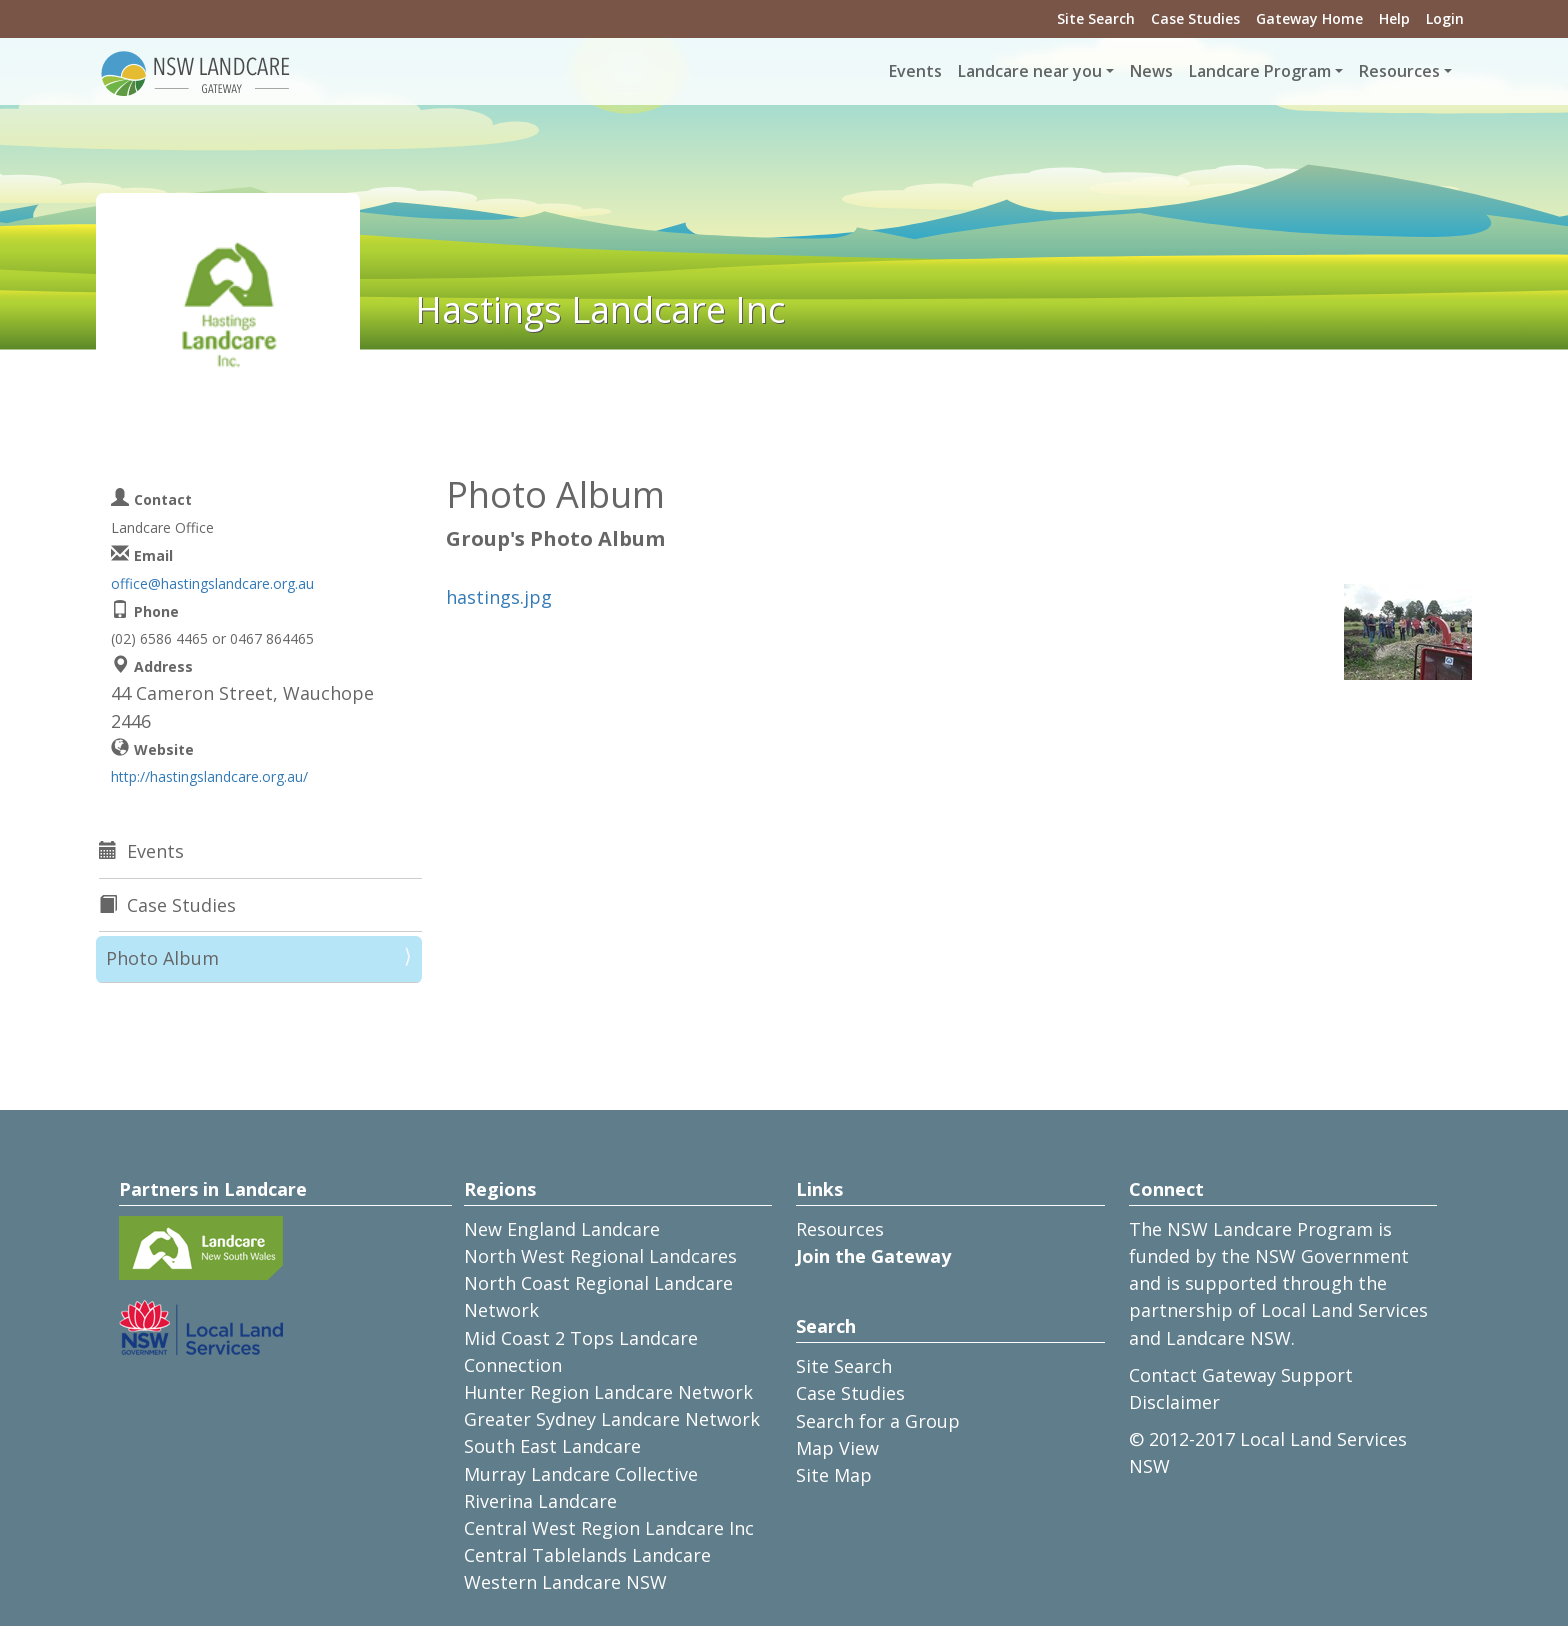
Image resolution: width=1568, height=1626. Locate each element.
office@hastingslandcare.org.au (212, 583)
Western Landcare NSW (565, 1582)
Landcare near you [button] (1030, 71)
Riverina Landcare (540, 1501)
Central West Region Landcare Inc (609, 1528)
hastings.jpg (499, 597)
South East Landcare (552, 1446)
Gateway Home (1309, 18)
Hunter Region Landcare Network (608, 1392)
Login (1445, 18)
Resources (840, 1229)
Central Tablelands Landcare (587, 1555)
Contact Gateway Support (1241, 1375)
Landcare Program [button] (1260, 71)
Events (915, 71)
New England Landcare (562, 1229)
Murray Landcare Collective (581, 1474)
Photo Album (162, 958)
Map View (837, 1448)
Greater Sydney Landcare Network (612, 1419)
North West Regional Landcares (600, 1256)
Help (1394, 18)
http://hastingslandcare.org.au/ (209, 776)
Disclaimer (1174, 1402)
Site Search (1096, 18)
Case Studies (1195, 18)
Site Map (834, 1475)
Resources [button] (1399, 71)
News (1151, 71)
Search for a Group (878, 1421)
